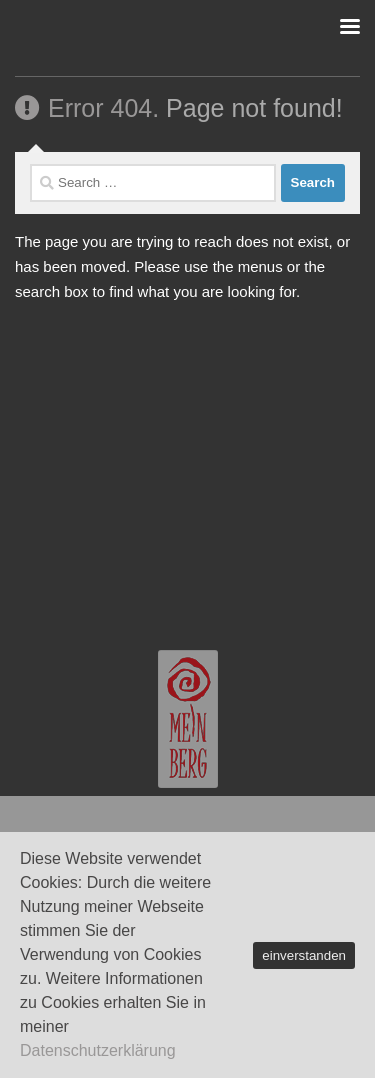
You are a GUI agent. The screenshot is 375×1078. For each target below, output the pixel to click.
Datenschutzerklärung (98, 1050)
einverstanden (304, 955)
